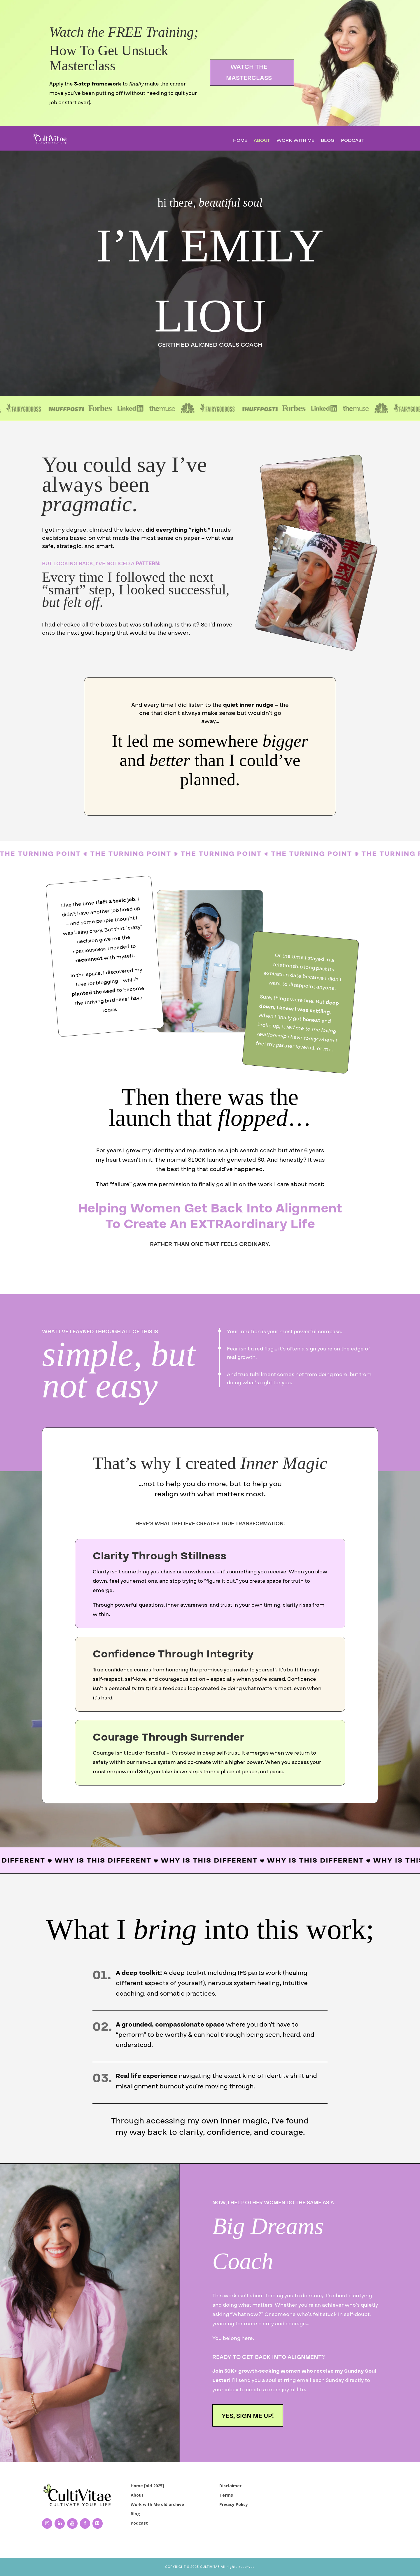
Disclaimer (230, 2485)
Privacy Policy (233, 2504)
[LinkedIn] (60, 2523)
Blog (328, 141)
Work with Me (295, 141)
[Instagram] (47, 2523)
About (262, 141)
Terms (226, 2495)
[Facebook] (85, 2523)
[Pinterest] (97, 2523)
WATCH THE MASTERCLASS (249, 72)
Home (240, 141)
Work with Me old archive (157, 2504)
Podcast (352, 141)
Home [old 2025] (147, 2485)
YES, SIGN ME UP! (248, 2415)
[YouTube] (72, 2523)
